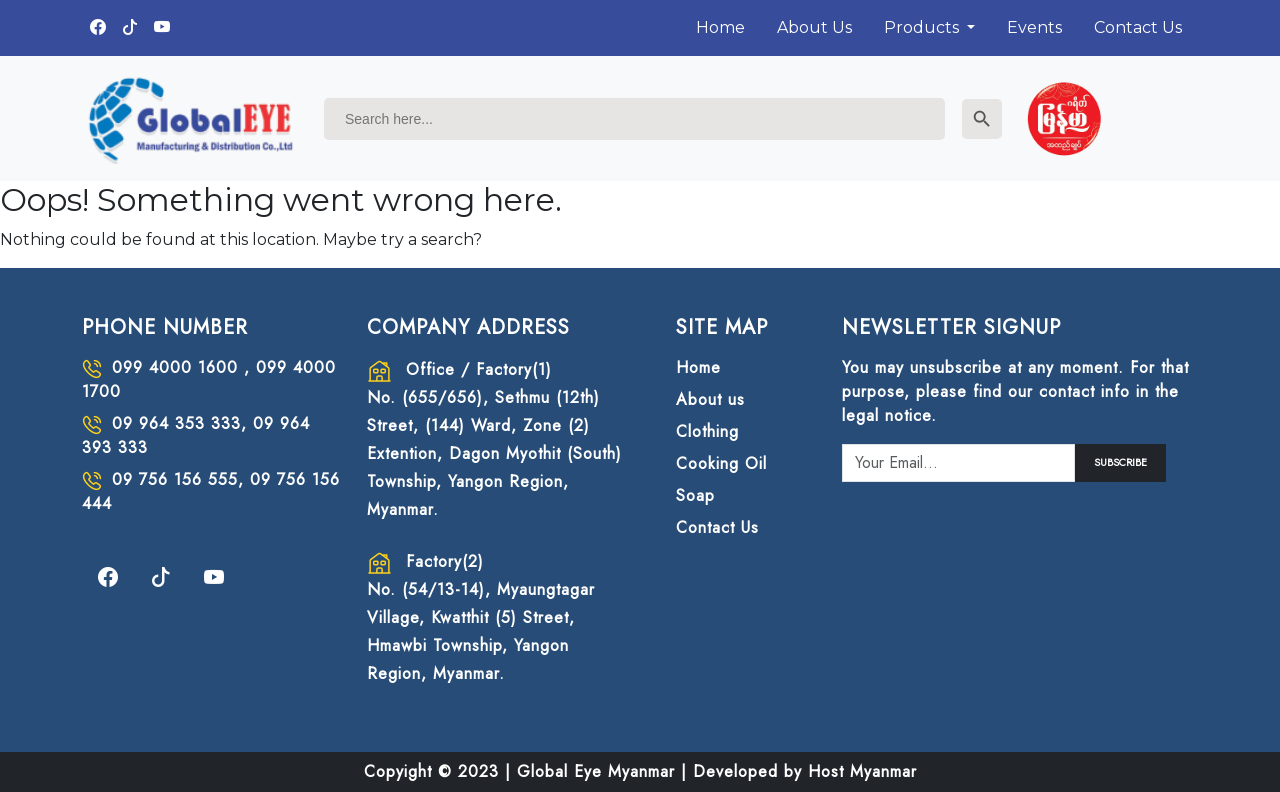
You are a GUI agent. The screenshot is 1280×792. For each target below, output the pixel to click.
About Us (814, 27)
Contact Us (1138, 27)
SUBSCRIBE (1120, 462)
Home (720, 27)
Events (1034, 27)
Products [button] (923, 27)
